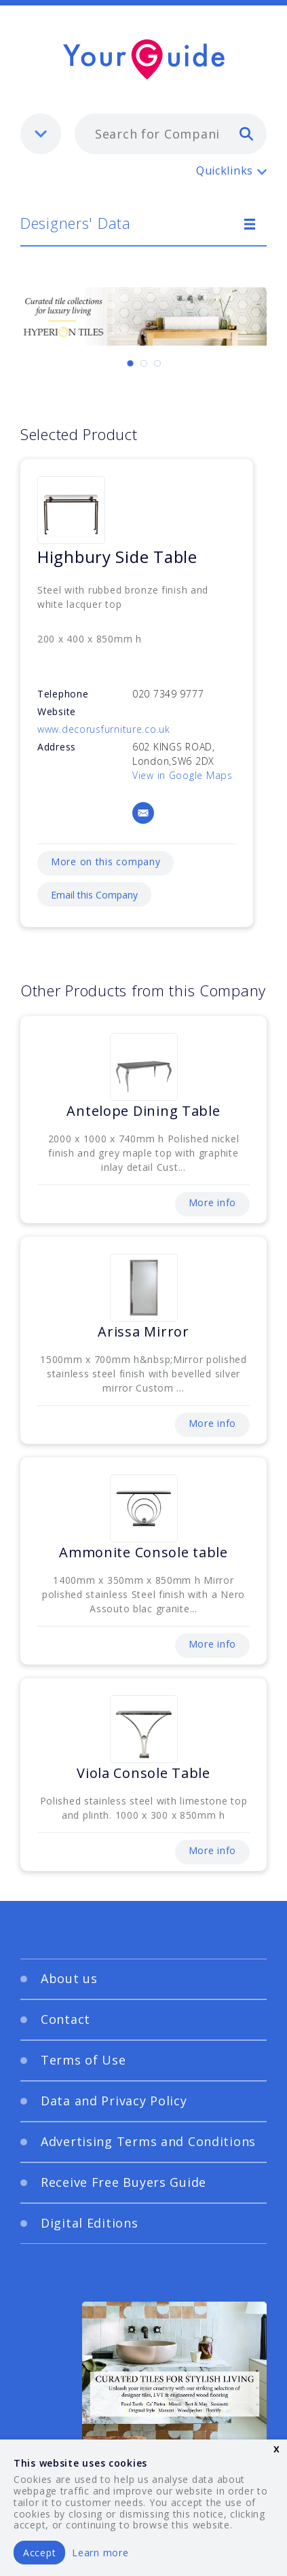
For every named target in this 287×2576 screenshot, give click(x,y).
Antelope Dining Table (143, 1111)
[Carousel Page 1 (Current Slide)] (130, 363)
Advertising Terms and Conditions (148, 2141)
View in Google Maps (182, 775)
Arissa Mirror (143, 1331)
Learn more (100, 2552)
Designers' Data (75, 223)
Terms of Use (83, 2060)
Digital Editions (89, 2223)
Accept (39, 2552)
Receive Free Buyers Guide (123, 2182)
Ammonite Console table (143, 1552)
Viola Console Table (143, 1773)
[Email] (143, 813)
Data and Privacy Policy (114, 2100)
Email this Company (94, 894)
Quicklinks (224, 170)
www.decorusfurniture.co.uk (103, 729)
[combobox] (171, 133)
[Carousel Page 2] (143, 363)
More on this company (105, 861)
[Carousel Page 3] (157, 363)
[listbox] (40, 133)
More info (212, 1202)
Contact (65, 2019)
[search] (246, 133)
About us (69, 1978)
